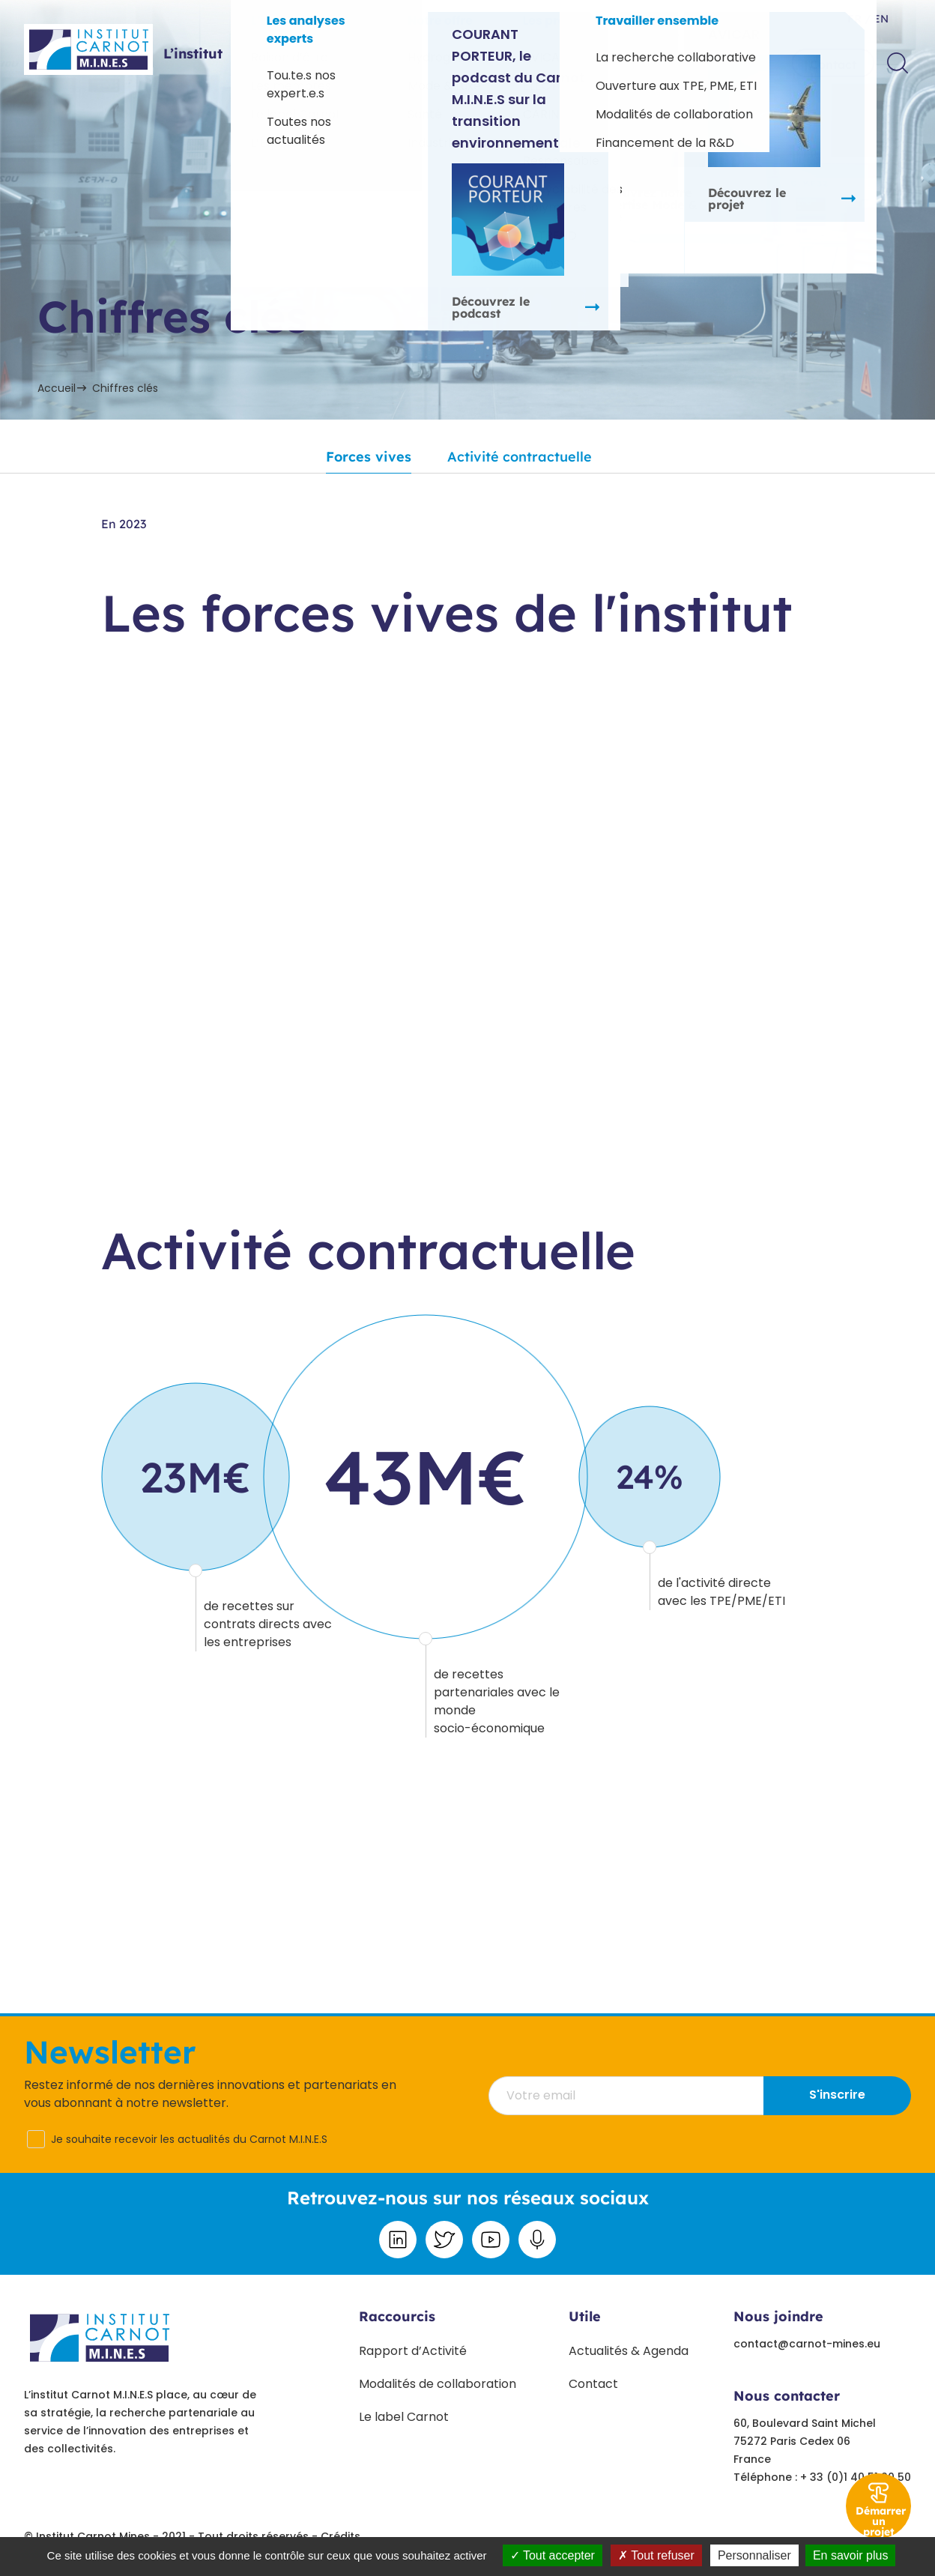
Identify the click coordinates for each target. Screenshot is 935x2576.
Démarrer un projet (881, 2521)
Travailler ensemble (695, 63)
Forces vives (368, 456)
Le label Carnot (404, 2416)
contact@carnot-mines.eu (806, 2343)
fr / (859, 18)
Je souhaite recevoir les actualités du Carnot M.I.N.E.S (189, 2139)
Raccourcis (397, 2316)
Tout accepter (552, 2555)
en (880, 18)
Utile (585, 2316)
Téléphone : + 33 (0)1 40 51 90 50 (822, 2477)
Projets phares (429, 63)
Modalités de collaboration (437, 2383)
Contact (833, 64)
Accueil (56, 388)
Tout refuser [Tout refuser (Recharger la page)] (656, 2555)
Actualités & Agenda (629, 2350)
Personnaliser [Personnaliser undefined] (754, 2555)
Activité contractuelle (519, 456)
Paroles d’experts (553, 63)
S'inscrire (837, 2094)
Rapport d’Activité (413, 2350)
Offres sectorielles (302, 63)
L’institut (193, 54)
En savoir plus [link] (851, 2555)
